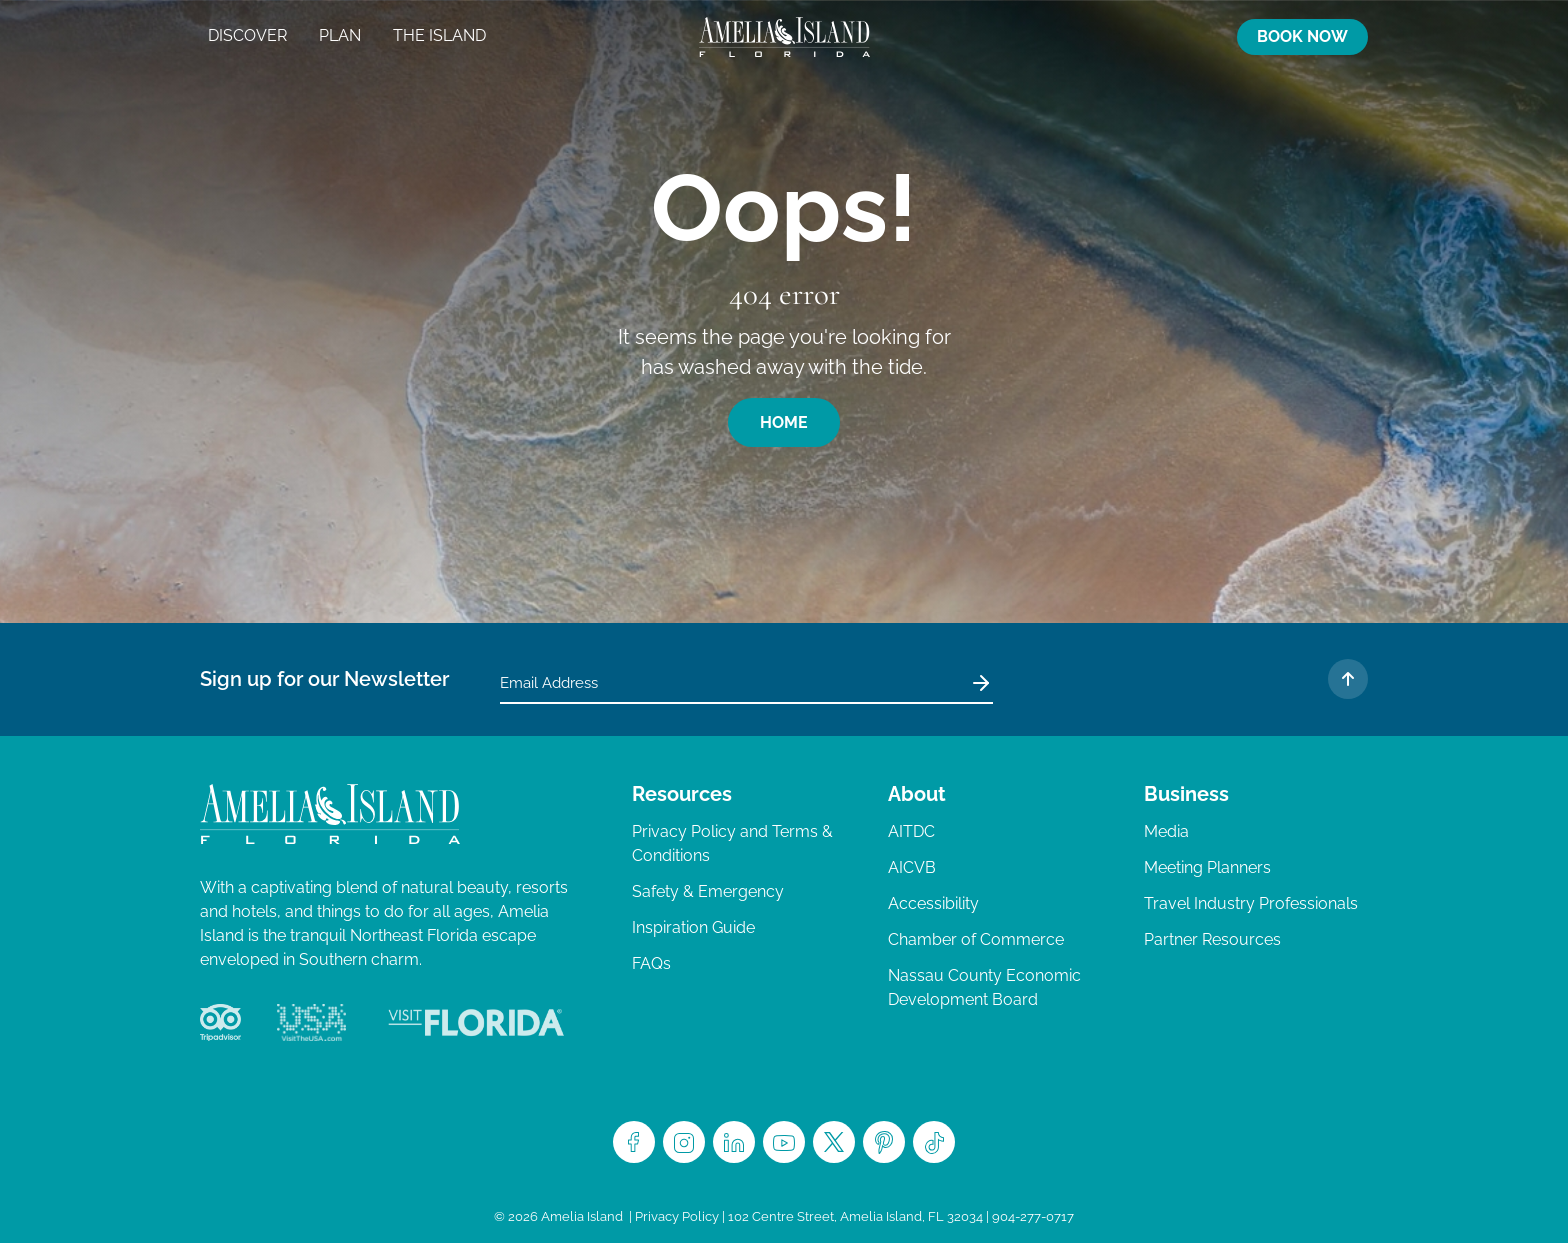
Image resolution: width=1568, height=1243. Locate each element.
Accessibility (933, 903)
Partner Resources (1212, 939)
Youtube (784, 1142)
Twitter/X (834, 1142)
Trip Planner (1127, 37)
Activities (1087, 37)
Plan (340, 35)
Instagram (684, 1142)
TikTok (934, 1142)
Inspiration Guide (693, 927)
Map (1167, 37)
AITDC (911, 831)
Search (1207, 37)
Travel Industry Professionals (1251, 903)
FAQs (651, 963)
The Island (439, 35)
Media (1166, 831)
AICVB (912, 867)
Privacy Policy (677, 1216)
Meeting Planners (1207, 867)
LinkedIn (734, 1142)
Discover (247, 35)
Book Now (1302, 36)
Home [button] (784, 422)
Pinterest (884, 1142)
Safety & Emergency (708, 891)
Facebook (634, 1142)
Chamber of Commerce (976, 939)
